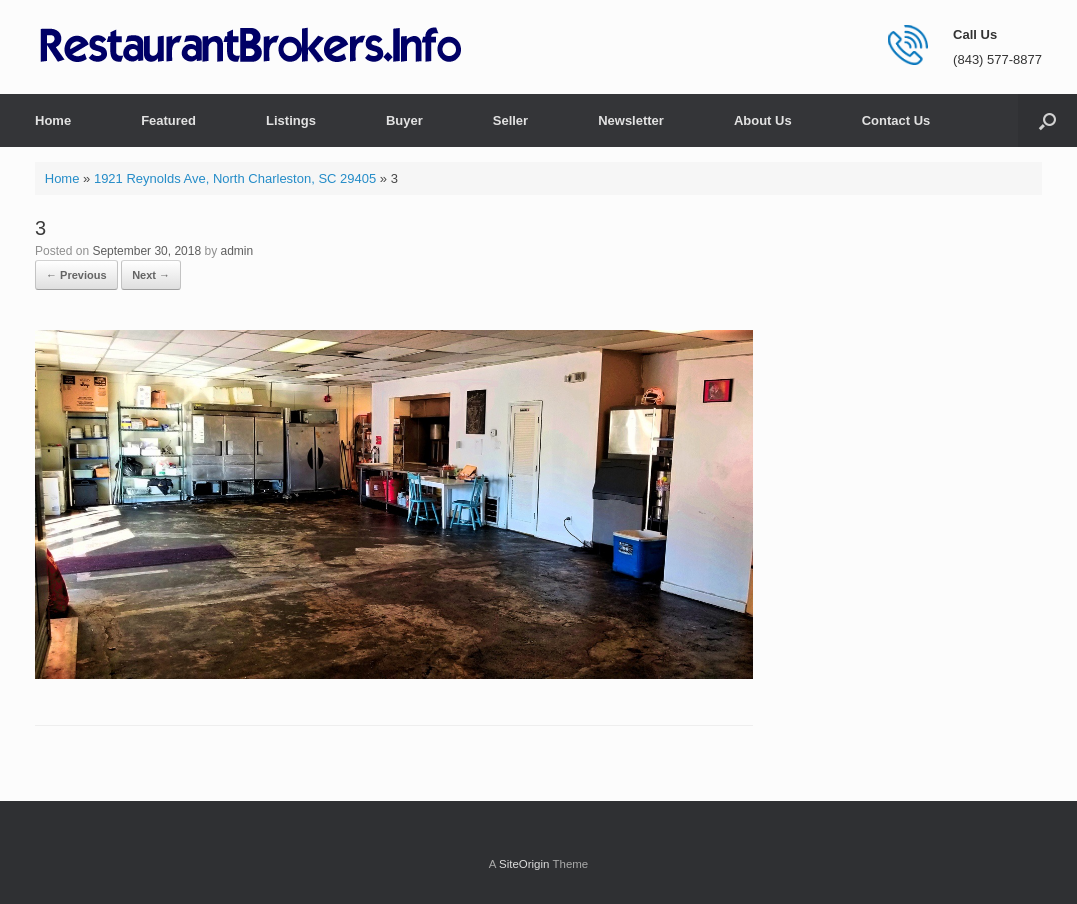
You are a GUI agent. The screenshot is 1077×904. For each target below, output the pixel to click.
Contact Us (896, 120)
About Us (763, 120)
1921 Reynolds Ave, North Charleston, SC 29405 (235, 178)
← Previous (76, 275)
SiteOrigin (524, 864)
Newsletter (631, 120)
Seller (510, 120)
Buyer (404, 120)
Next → (151, 275)
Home (53, 120)
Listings (291, 120)
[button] (1047, 120)
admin (237, 251)
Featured (168, 120)
